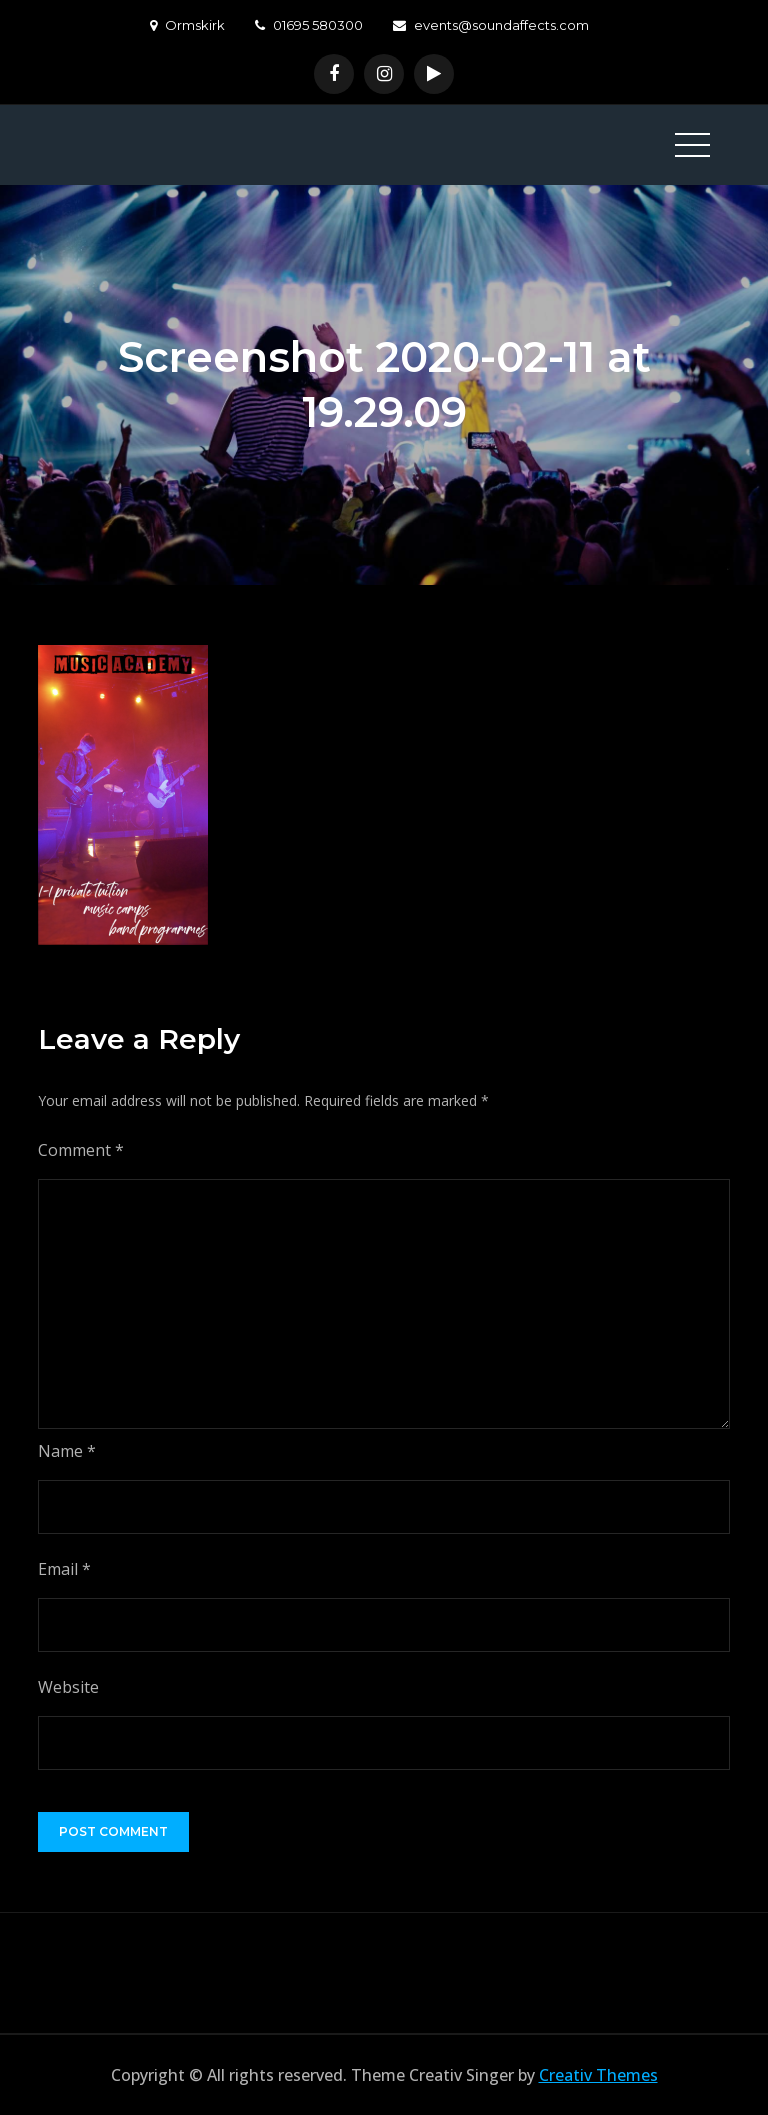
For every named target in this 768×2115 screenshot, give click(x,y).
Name (67, 1451)
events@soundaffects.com (491, 25)
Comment (81, 1150)
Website (68, 1687)
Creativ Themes (598, 2075)
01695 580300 (309, 25)
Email (64, 1569)
